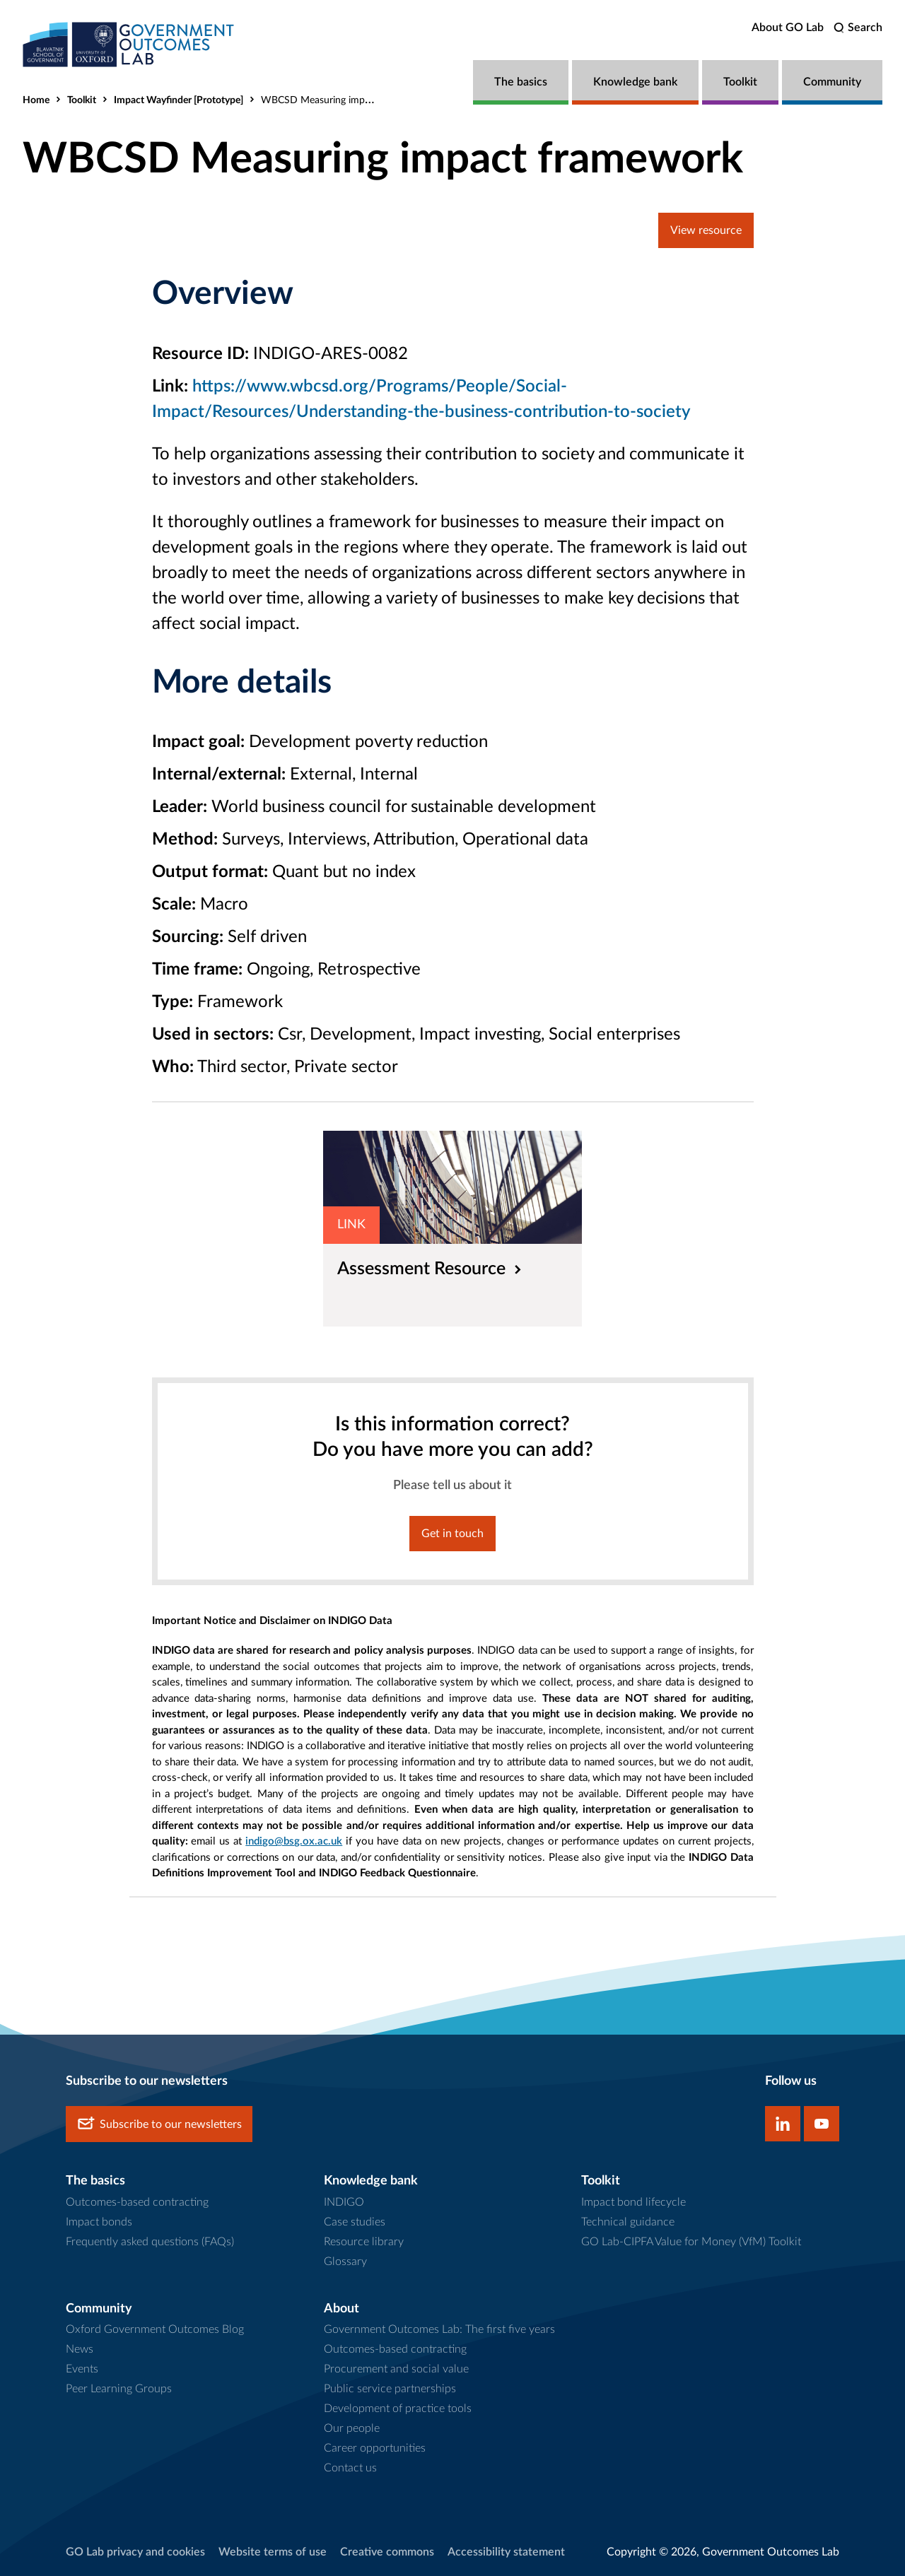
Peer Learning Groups (119, 2388)
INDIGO (344, 2202)
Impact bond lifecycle (633, 2202)
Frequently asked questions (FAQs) (150, 2241)
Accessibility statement (506, 2552)
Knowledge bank (635, 82)
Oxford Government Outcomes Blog (155, 2329)
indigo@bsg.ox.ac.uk (293, 1841)
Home (36, 100)
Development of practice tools (398, 2408)
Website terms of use (272, 2552)
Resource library (364, 2241)
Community (832, 82)
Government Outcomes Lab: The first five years (439, 2329)
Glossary (345, 2261)
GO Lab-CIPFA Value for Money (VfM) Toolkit (691, 2241)
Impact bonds (99, 2222)
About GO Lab (788, 27)
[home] (129, 44)
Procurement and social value (396, 2369)
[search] (858, 28)
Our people (352, 2428)
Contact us (350, 2468)
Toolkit (740, 82)
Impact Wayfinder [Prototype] (178, 100)
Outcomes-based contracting (137, 2202)
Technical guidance (628, 2222)
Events (82, 2369)
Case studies (354, 2222)
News (79, 2349)
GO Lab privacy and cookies (135, 2552)
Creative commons (387, 2552)
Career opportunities (375, 2448)
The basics (520, 82)
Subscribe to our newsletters (159, 2124)
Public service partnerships (390, 2388)
